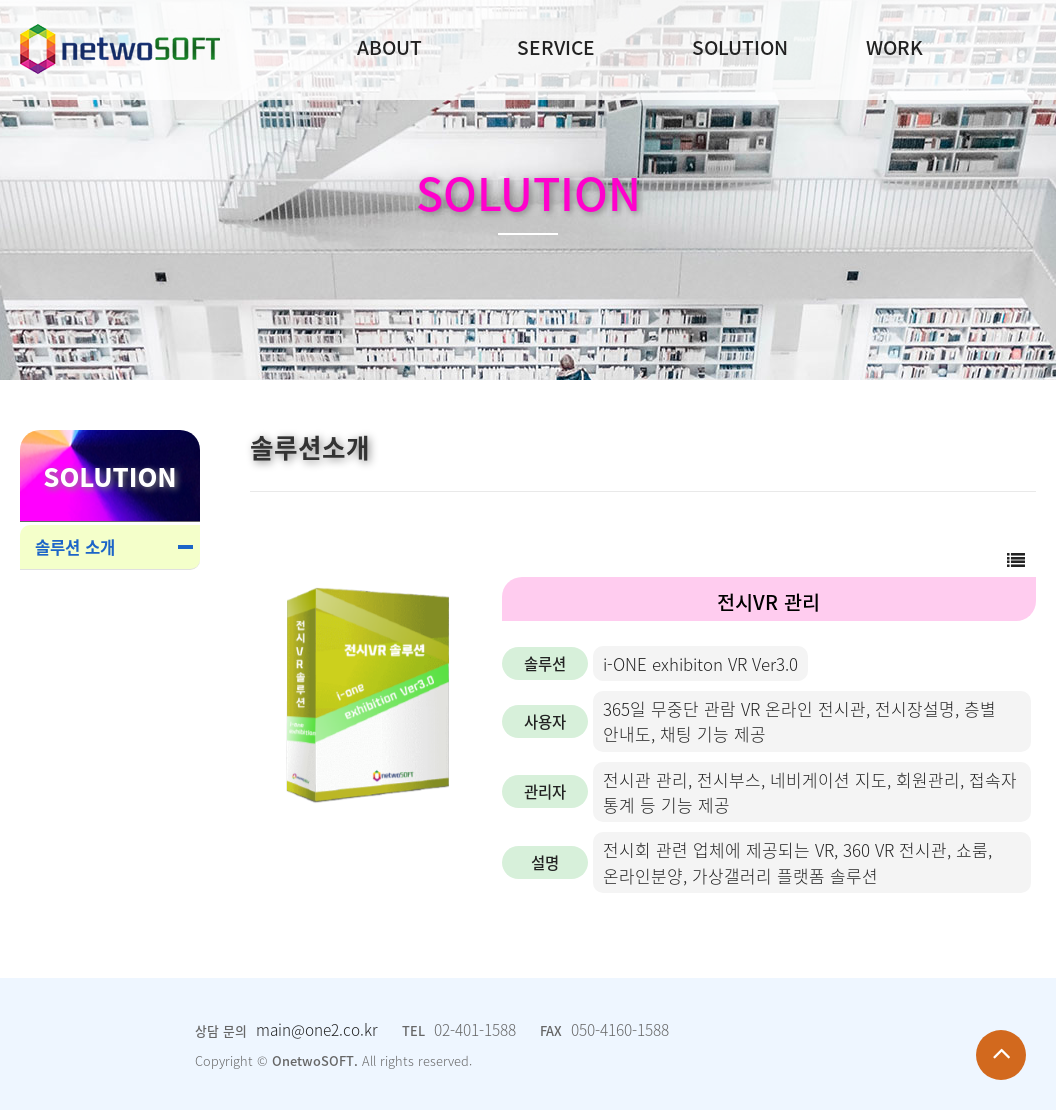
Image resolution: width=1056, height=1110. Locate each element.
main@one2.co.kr (317, 1029)
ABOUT (389, 47)
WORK (894, 47)
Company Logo (120, 49)
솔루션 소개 (75, 547)
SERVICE (556, 47)
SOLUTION (740, 47)
